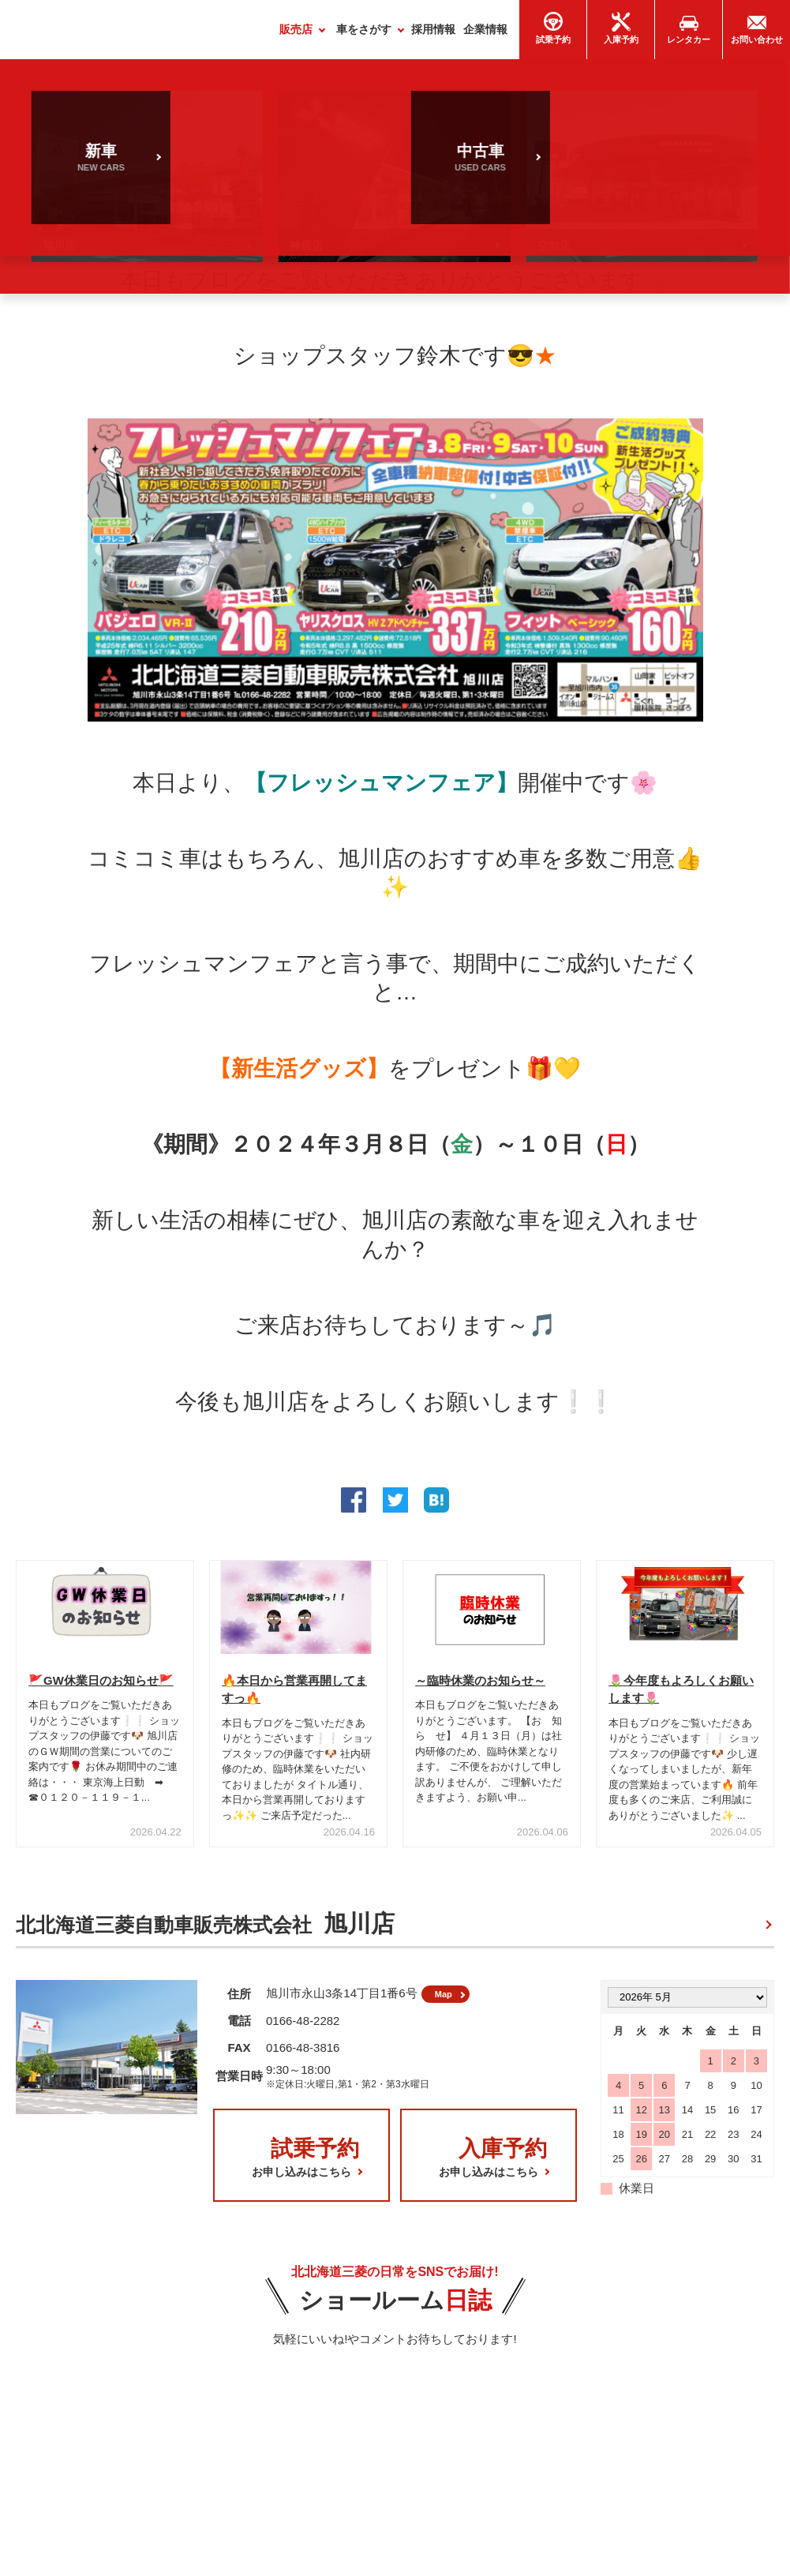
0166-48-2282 (302, 2031)
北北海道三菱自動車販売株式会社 (205, 1930)
